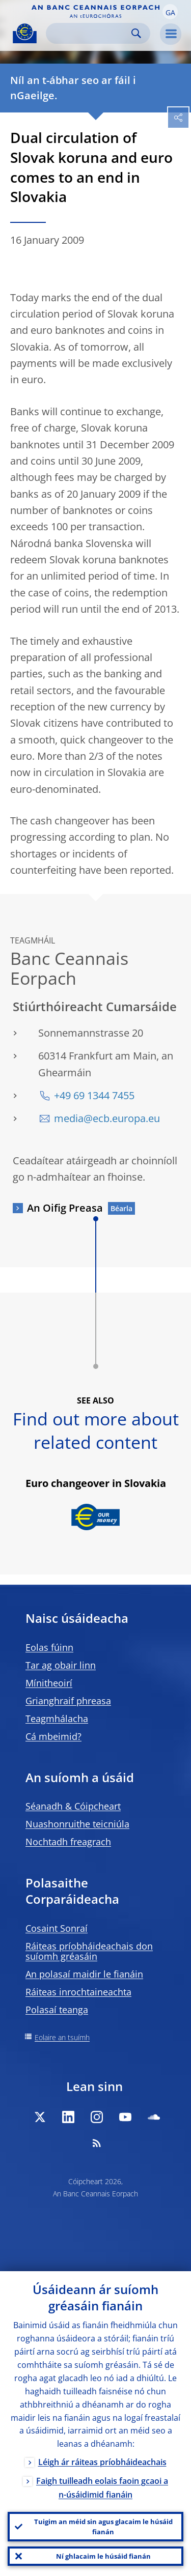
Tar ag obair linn (60, 1665)
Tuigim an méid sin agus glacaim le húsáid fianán (103, 2526)
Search (136, 33)
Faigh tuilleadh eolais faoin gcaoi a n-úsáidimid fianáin (102, 2487)
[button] (170, 11)
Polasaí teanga (56, 2009)
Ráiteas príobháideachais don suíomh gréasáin (89, 1951)
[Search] (90, 33)
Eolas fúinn (49, 1647)
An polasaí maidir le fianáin (84, 1974)
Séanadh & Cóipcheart (73, 1806)
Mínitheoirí (48, 1683)
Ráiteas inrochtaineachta (78, 1992)
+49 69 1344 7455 (94, 1095)
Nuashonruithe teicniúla (77, 1824)
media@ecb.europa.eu (107, 1118)
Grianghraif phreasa (68, 1701)
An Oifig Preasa (65, 1208)
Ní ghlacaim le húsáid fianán (103, 2556)
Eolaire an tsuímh (62, 2037)
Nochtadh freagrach (68, 1842)
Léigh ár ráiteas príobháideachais (102, 2462)
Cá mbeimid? (53, 1736)
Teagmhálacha (56, 1718)
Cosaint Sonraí (56, 1928)
